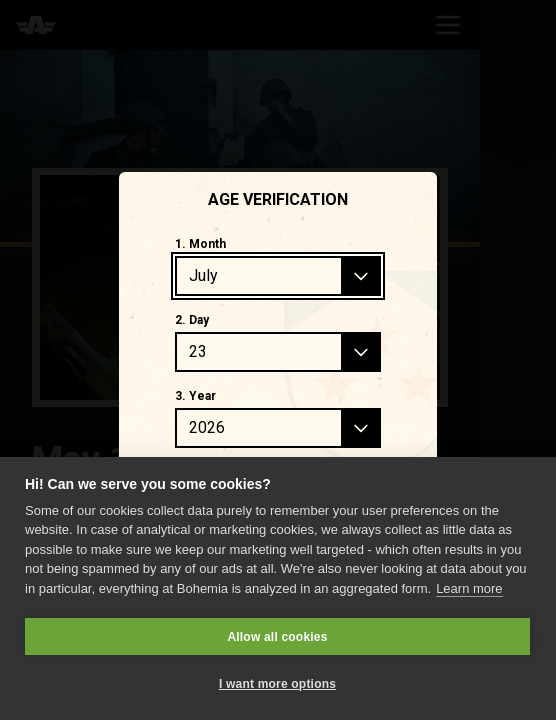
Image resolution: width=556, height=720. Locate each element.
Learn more (469, 588)
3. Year (195, 396)
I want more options (277, 684)
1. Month (200, 244)
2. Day (192, 320)
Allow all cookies (277, 637)
